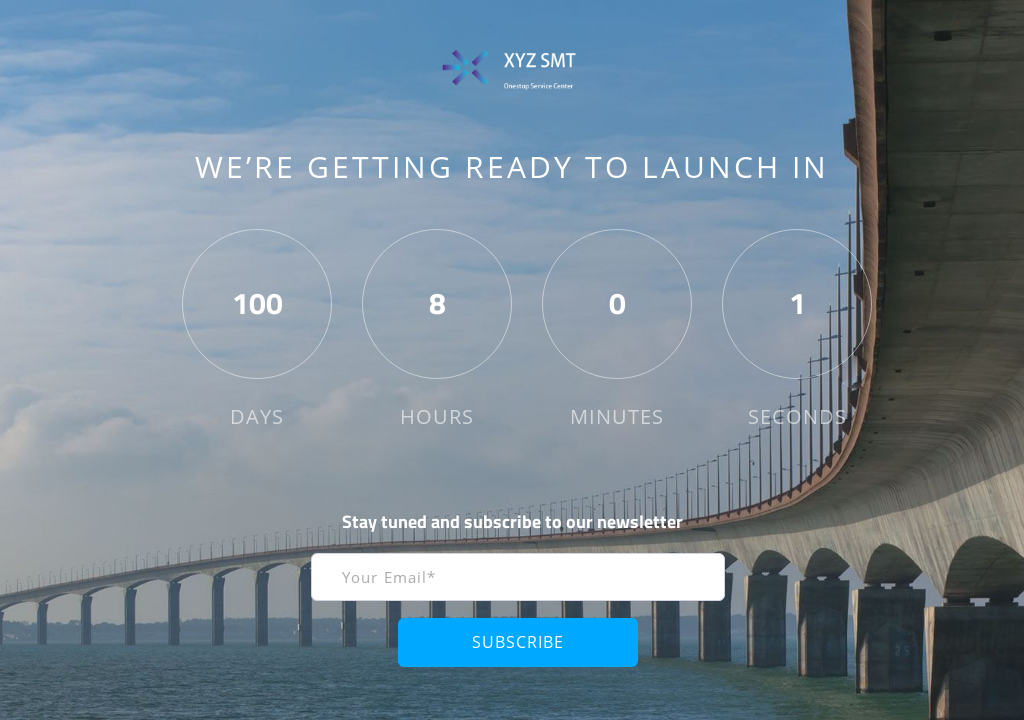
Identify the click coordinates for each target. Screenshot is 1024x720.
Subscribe (518, 642)
